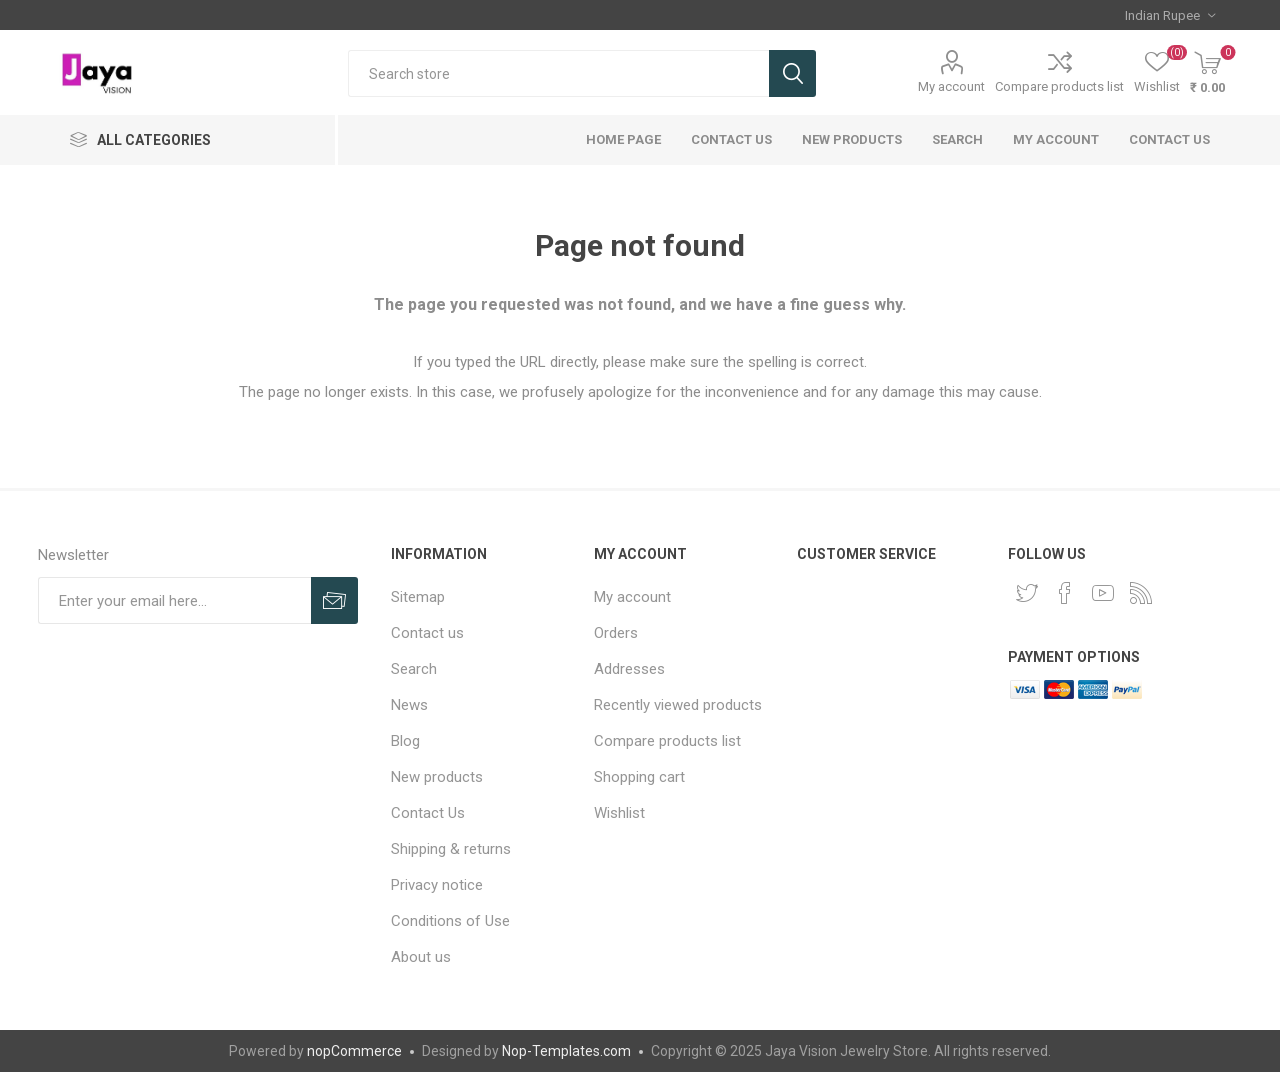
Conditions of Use (450, 921)
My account (951, 86)
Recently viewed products (678, 705)
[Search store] (558, 73)
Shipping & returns (451, 849)
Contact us (1169, 139)
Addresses (629, 669)
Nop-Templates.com (566, 1051)
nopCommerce (354, 1051)
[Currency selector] (1170, 15)
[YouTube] (1103, 593)
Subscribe (334, 600)
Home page (623, 139)
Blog (405, 741)
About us (421, 957)
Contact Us (731, 139)
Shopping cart (639, 777)
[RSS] (1141, 593)
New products (852, 139)
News (409, 705)
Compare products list (1059, 86)
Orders (616, 633)
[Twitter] (1027, 593)
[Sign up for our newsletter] (174, 600)
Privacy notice (437, 885)
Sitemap (418, 597)
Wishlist (619, 813)
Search (792, 73)
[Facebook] (1065, 593)
